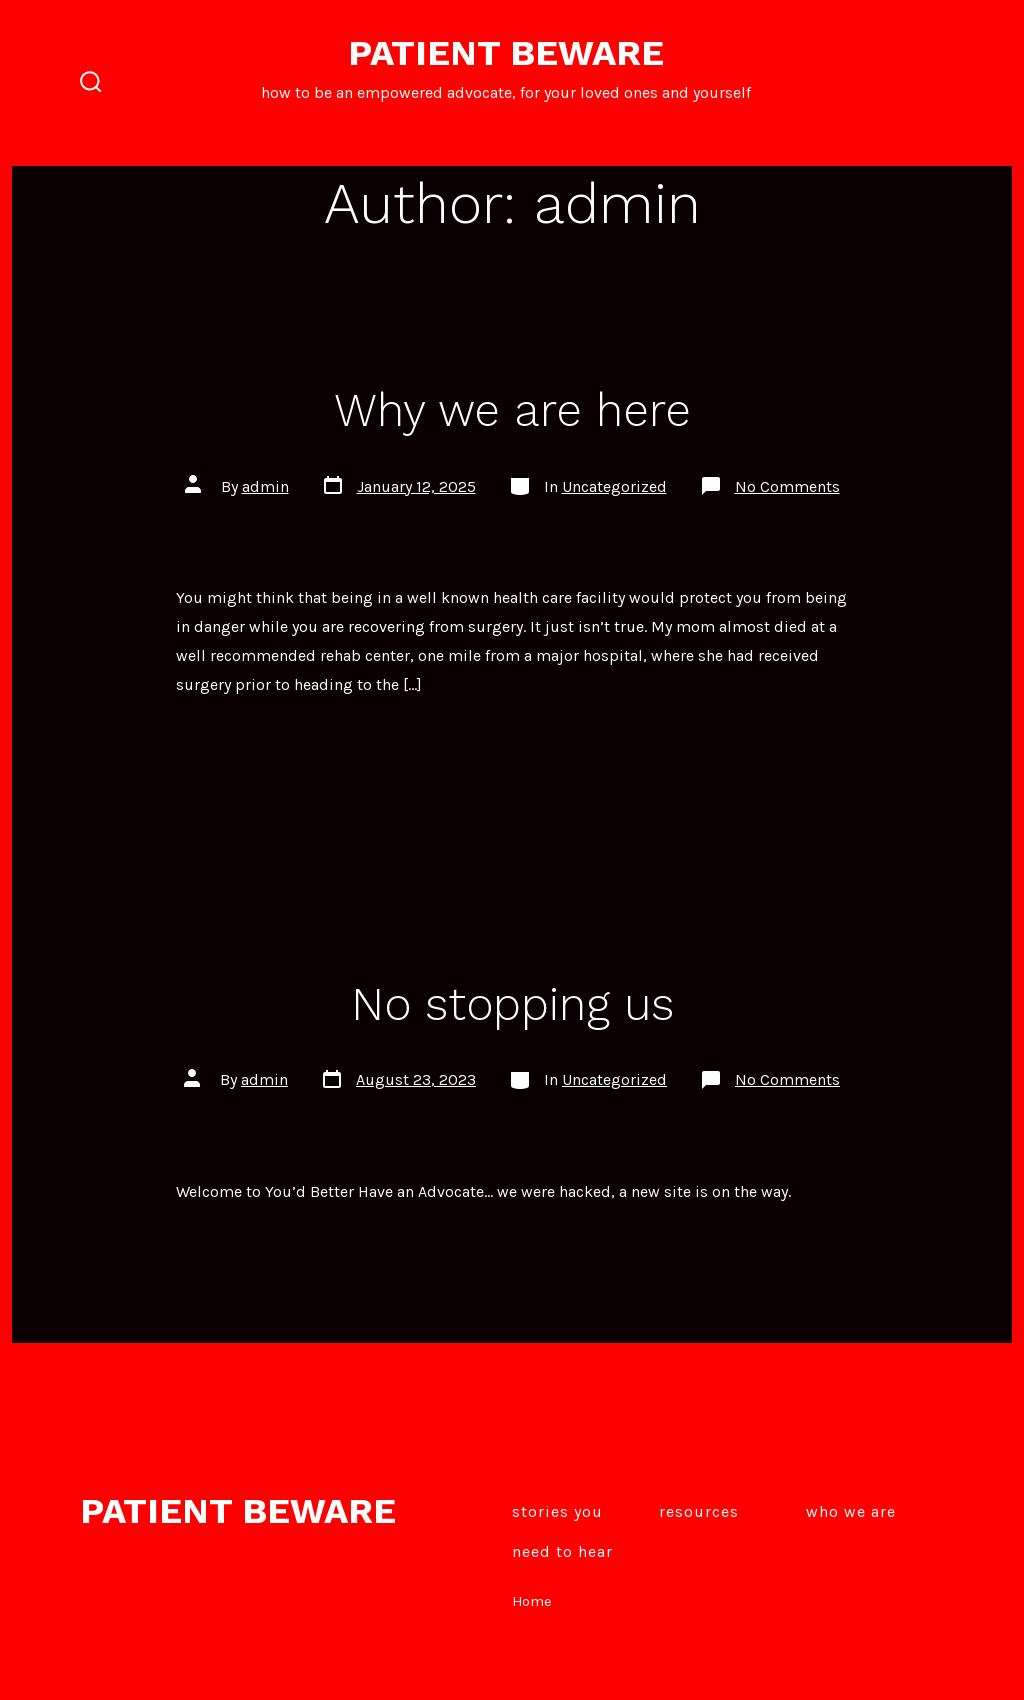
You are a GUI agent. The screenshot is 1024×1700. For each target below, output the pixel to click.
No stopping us (512, 1004)
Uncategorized (614, 486)
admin (265, 486)
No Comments (787, 486)
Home (532, 1601)
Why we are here (512, 410)
